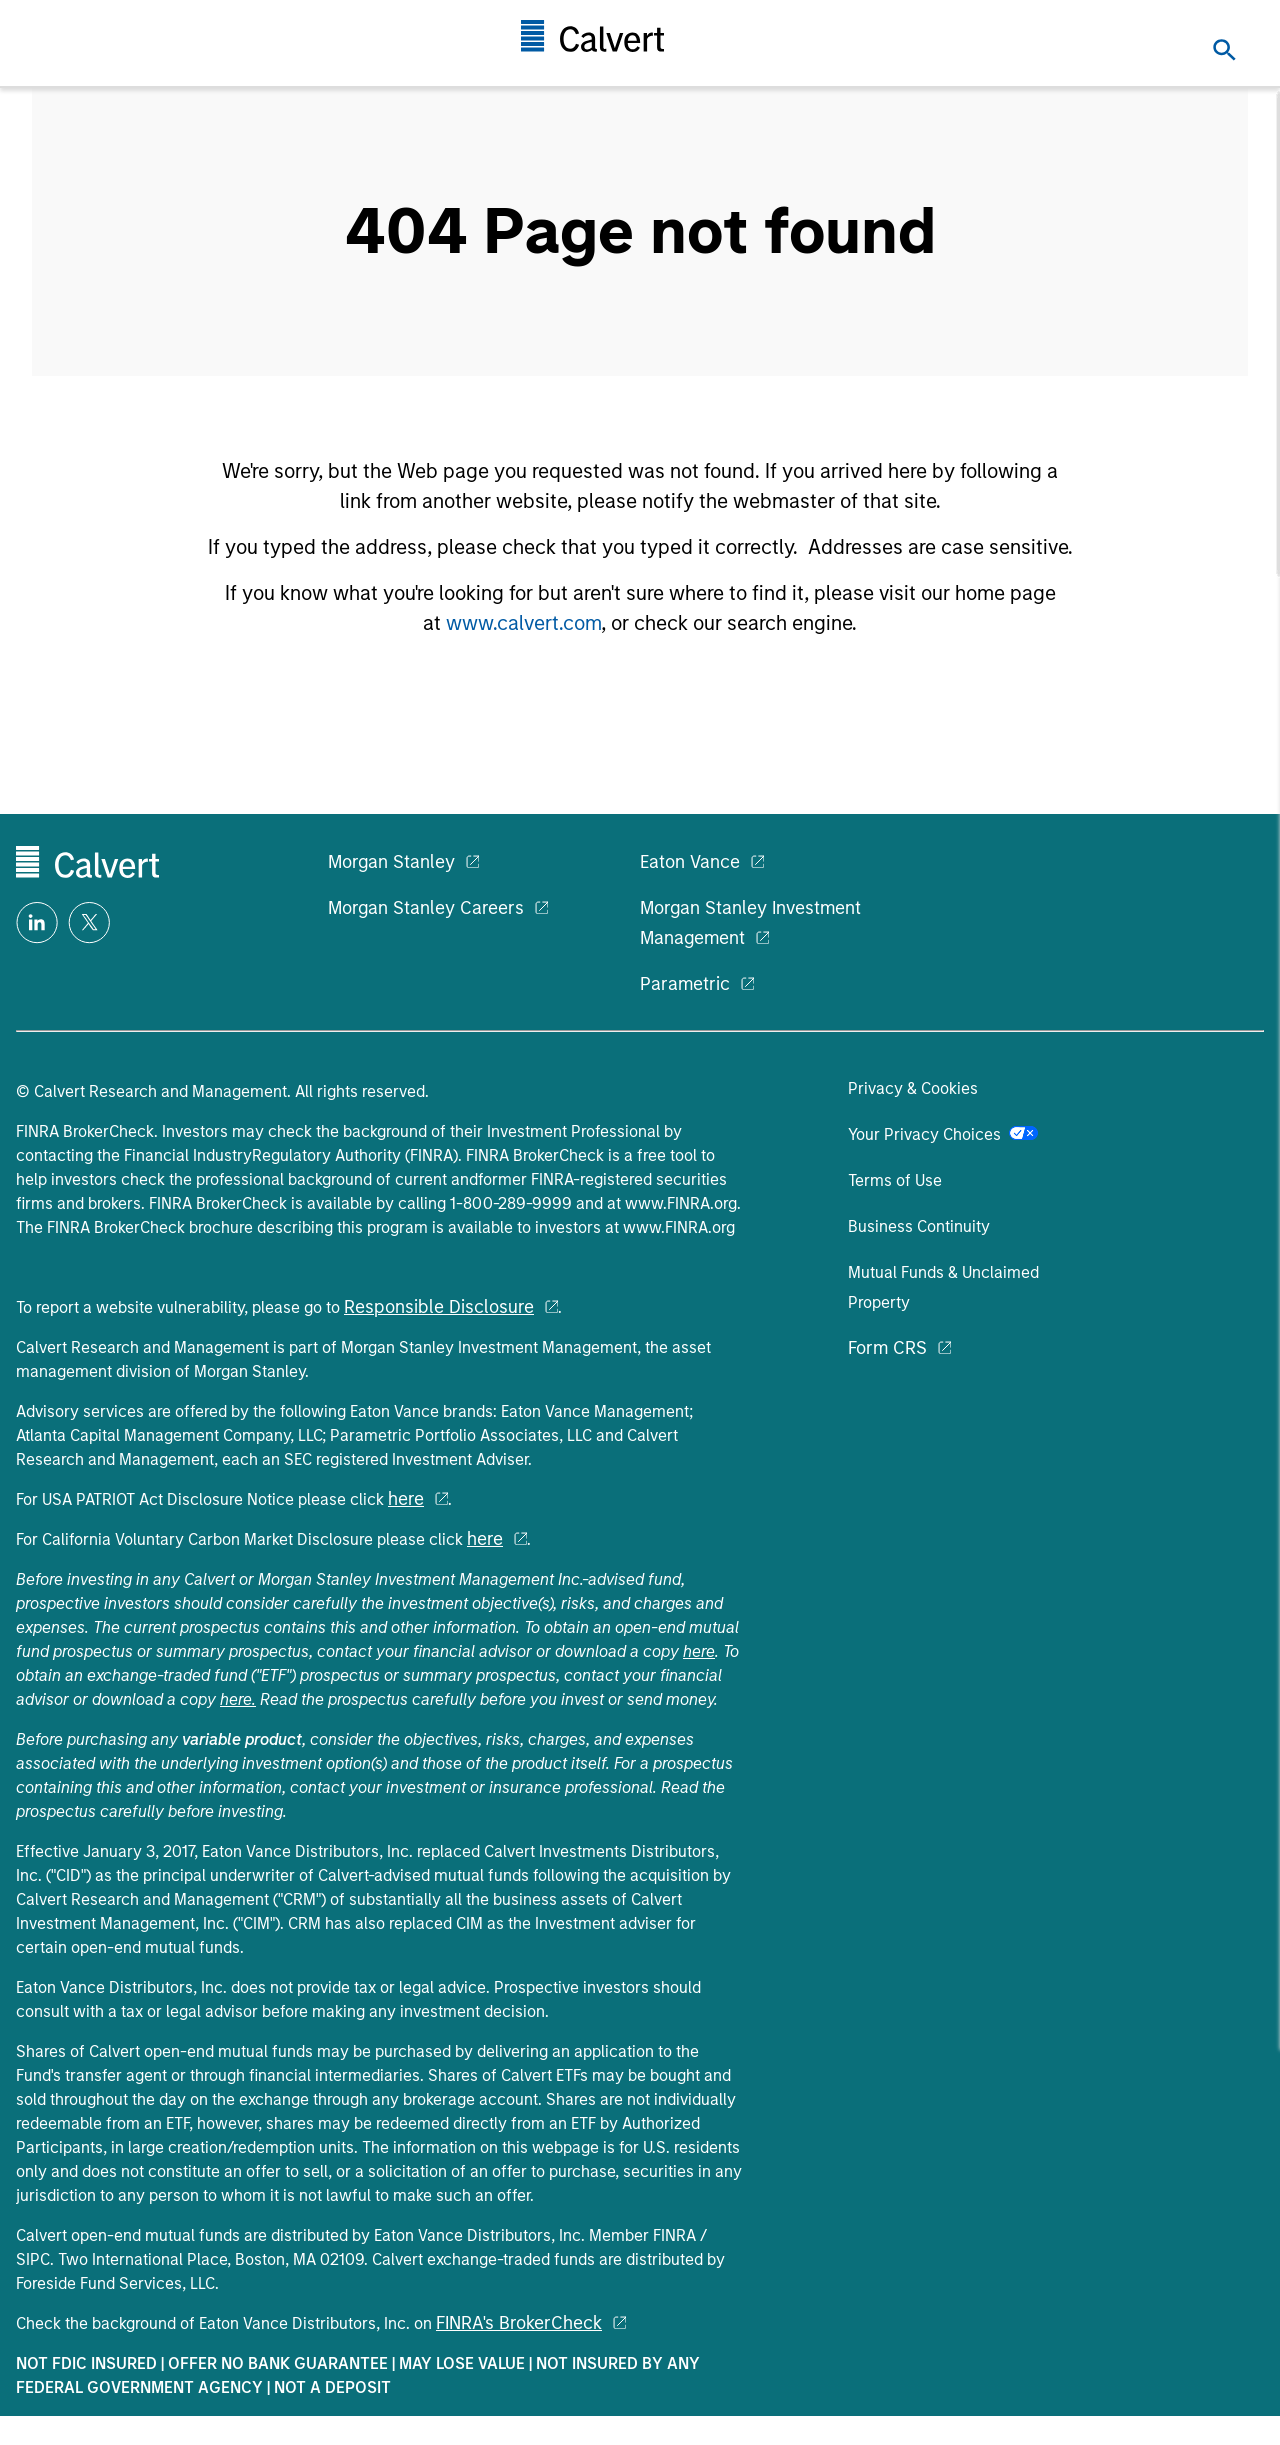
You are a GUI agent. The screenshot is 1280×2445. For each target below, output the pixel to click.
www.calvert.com (523, 623)
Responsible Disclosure (439, 1307)
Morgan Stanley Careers (426, 908)
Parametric (685, 984)
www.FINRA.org (681, 1203)
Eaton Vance (690, 862)
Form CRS (887, 1348)
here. (238, 1699)
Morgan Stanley (391, 862)
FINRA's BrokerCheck (519, 2323)
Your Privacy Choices (943, 1134)
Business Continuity (919, 1226)
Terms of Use (895, 1180)
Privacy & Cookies (913, 1088)
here (406, 1499)
